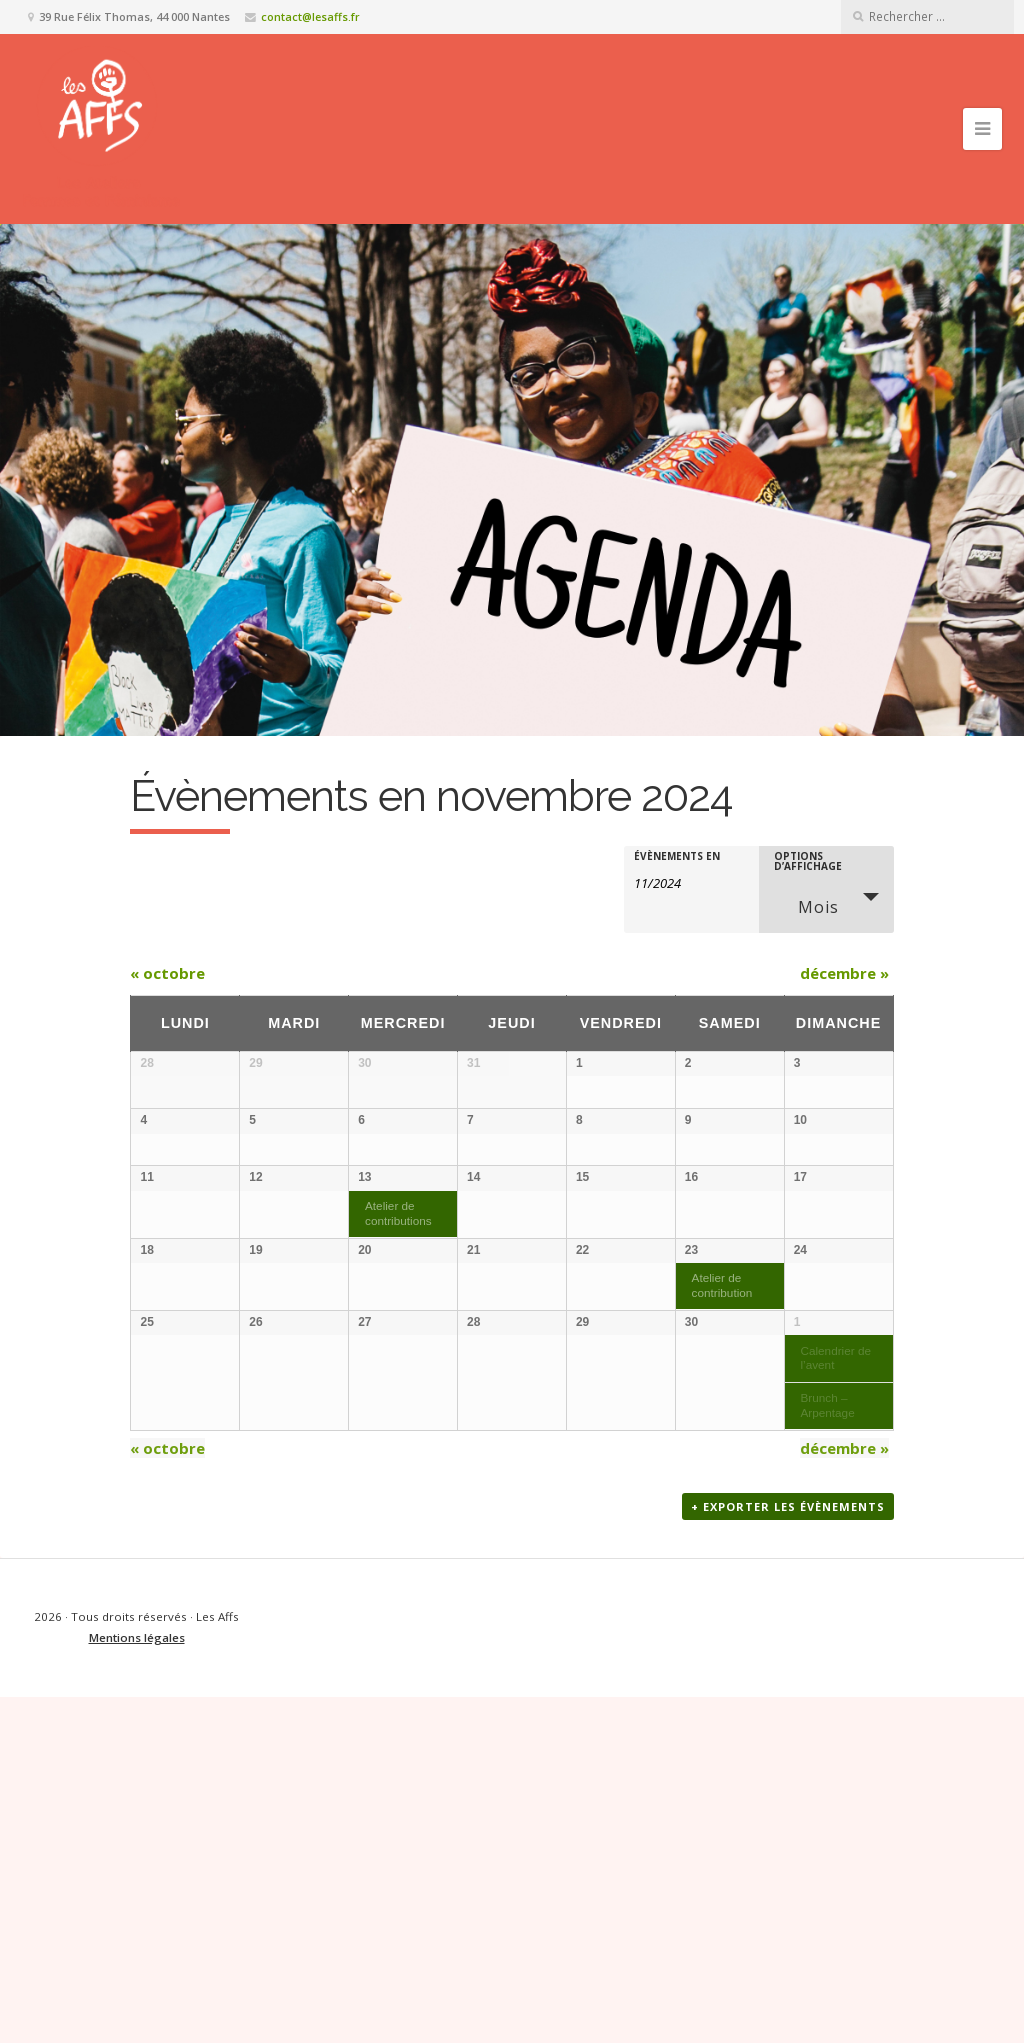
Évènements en (677, 856)
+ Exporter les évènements (788, 1853)
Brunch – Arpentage (827, 1726)
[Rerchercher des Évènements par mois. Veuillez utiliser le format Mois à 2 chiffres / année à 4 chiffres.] (684, 881)
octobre (167, 973)
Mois (806, 903)
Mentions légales (137, 1984)
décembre (844, 973)
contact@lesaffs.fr (310, 16)
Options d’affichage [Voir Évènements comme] (808, 861)
